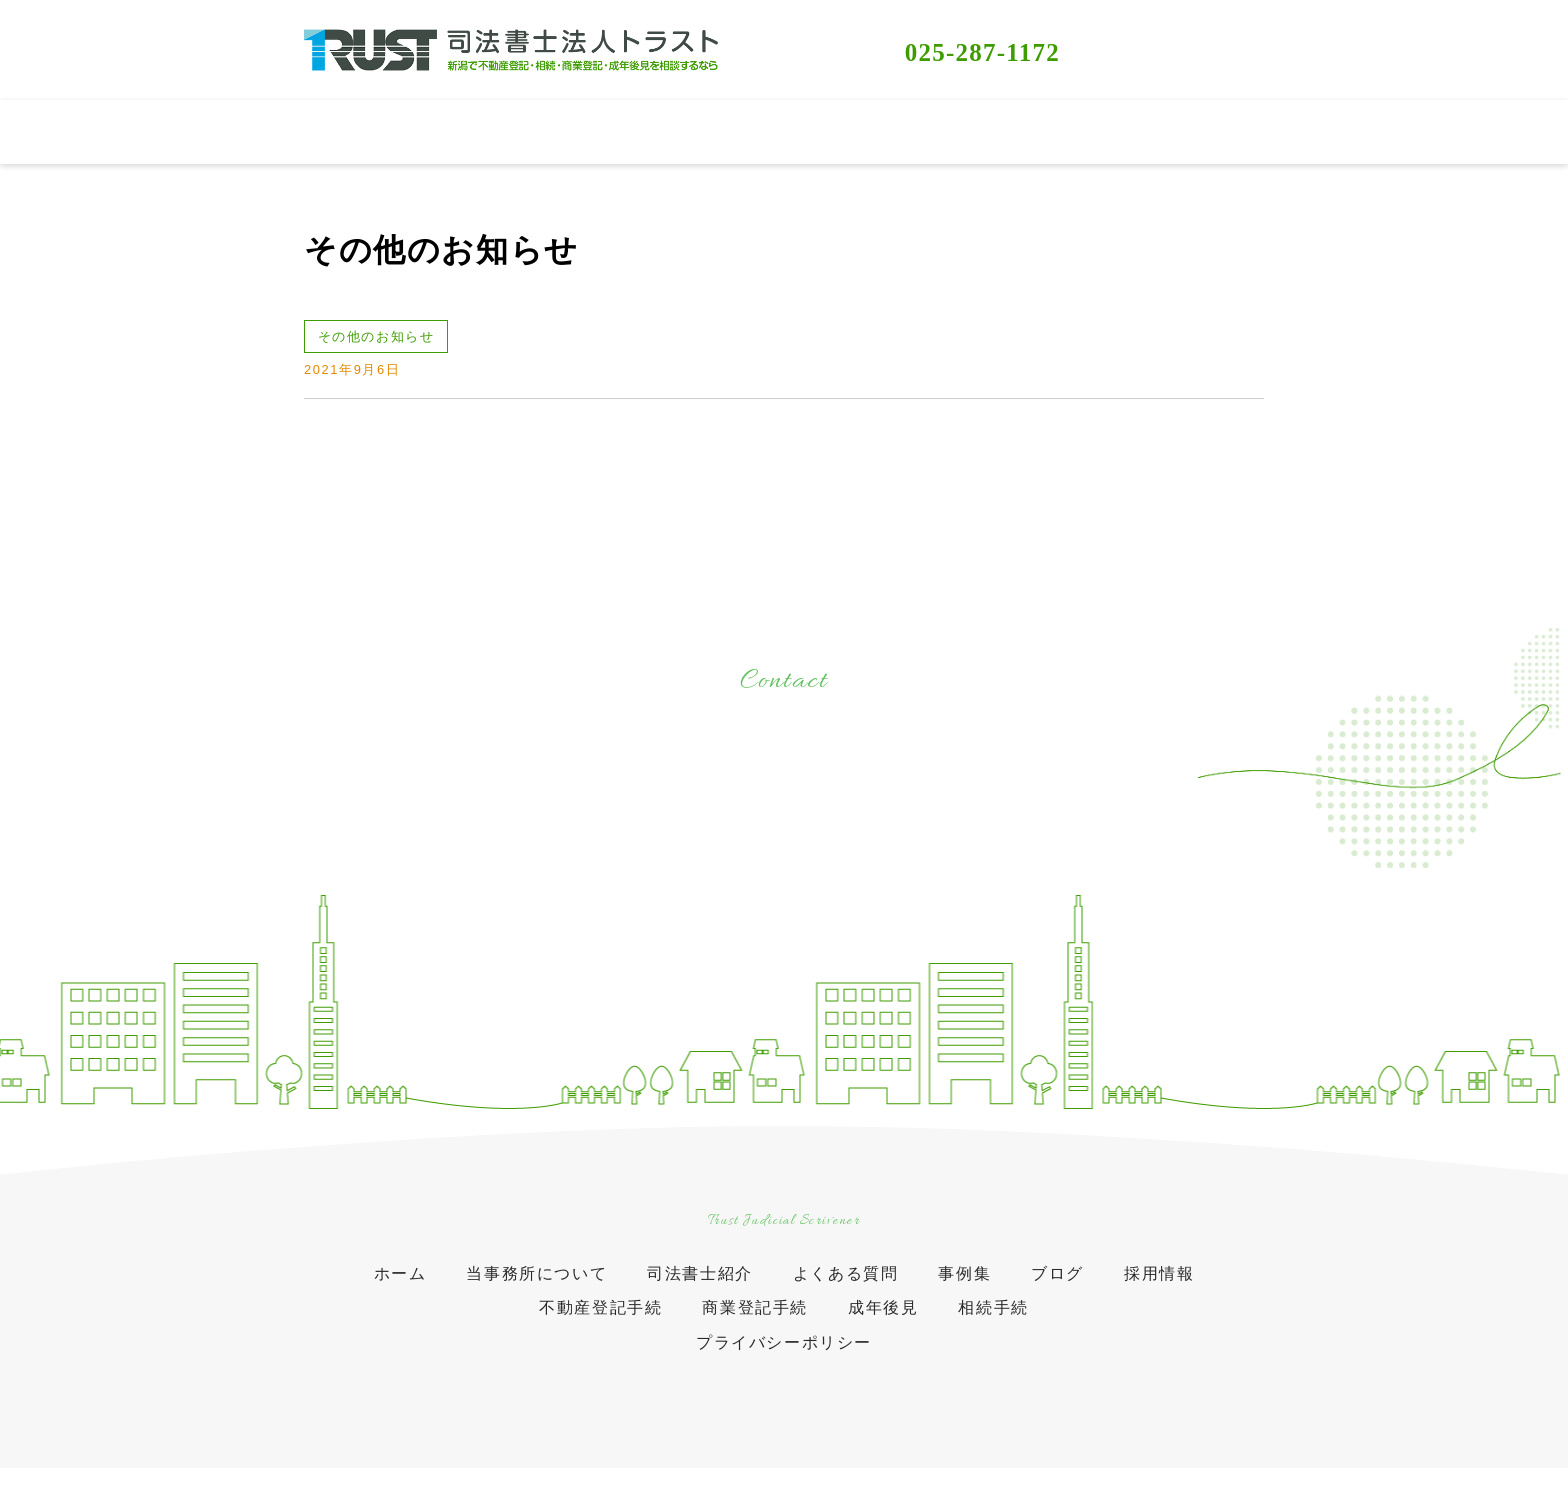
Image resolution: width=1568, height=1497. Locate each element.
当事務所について (536, 1287)
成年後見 (883, 1321)
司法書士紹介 (700, 1287)
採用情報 (1159, 1287)
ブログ (1057, 1287)
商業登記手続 (755, 1321)
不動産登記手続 (600, 1321)
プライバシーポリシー (784, 1356)
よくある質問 (846, 1287)
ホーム (400, 1287)
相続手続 (993, 1321)
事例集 (964, 1287)
